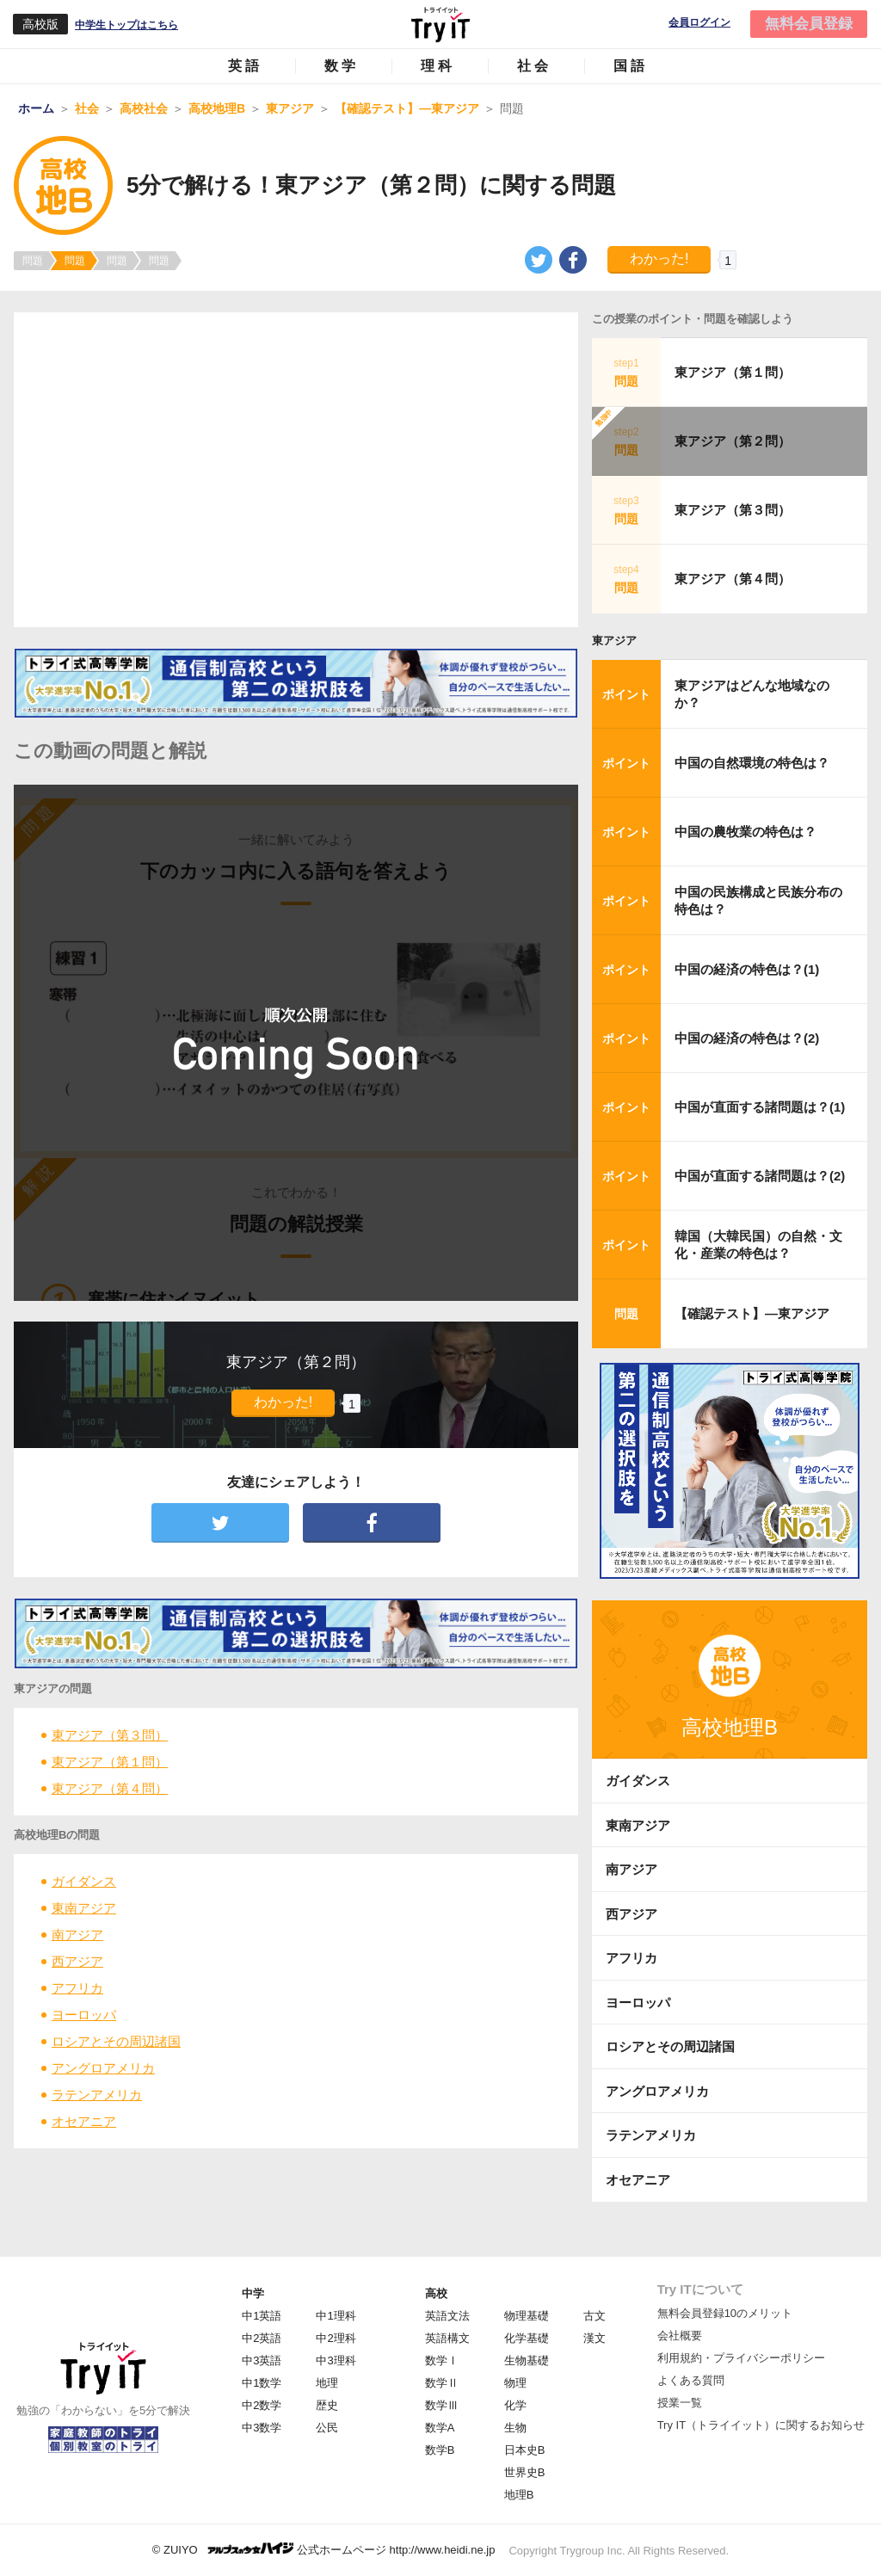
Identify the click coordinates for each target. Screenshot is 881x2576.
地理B (519, 2494)
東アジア (614, 640)
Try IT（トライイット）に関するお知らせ (761, 2425)
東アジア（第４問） (110, 1788)
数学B (440, 2450)
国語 (630, 66)
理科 (438, 66)
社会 (534, 66)
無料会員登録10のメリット (724, 2313)
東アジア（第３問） (110, 1735)
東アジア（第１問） (110, 1761)
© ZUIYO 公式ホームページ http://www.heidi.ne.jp (324, 2549)
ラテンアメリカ (97, 2094)
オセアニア (84, 2121)
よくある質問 (690, 2380)
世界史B (524, 2472)
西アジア (77, 1961)
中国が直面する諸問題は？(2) (760, 1175)
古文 (594, 2315)
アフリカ (77, 1988)
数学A (440, 2427)
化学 (515, 2405)
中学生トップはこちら (126, 25)
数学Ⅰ (442, 2360)
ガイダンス (84, 1881)
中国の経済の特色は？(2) (747, 1038)
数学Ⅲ (442, 2405)
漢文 (594, 2338)
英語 (245, 66)
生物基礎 (526, 2360)
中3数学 (261, 2427)
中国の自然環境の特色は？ (752, 762)
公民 (327, 2427)
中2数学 (261, 2405)
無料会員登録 (809, 23)
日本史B (524, 2450)
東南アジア (84, 1908)
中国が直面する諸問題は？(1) (760, 1107)
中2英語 (261, 2338)
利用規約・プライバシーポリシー (741, 2357)
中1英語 (261, 2315)
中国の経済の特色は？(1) (747, 969)
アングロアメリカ (103, 2068)
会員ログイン (699, 22)
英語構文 (447, 2338)
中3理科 (335, 2360)
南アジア (77, 1934)
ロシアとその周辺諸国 (116, 2041)
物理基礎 (526, 2315)
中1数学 (261, 2382)
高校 (436, 2293)
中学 (253, 2293)
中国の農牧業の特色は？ (745, 831)
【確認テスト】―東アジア (752, 1313)
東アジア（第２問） (733, 441)
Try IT (440, 24)
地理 (327, 2382)
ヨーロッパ (84, 2014)
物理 (515, 2382)
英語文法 (447, 2315)
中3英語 (261, 2360)
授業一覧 (679, 2402)
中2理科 (335, 2338)
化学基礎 (526, 2338)
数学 (341, 66)
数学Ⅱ (442, 2382)
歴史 (327, 2405)
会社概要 (679, 2335)
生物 (515, 2427)
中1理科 (335, 2315)
